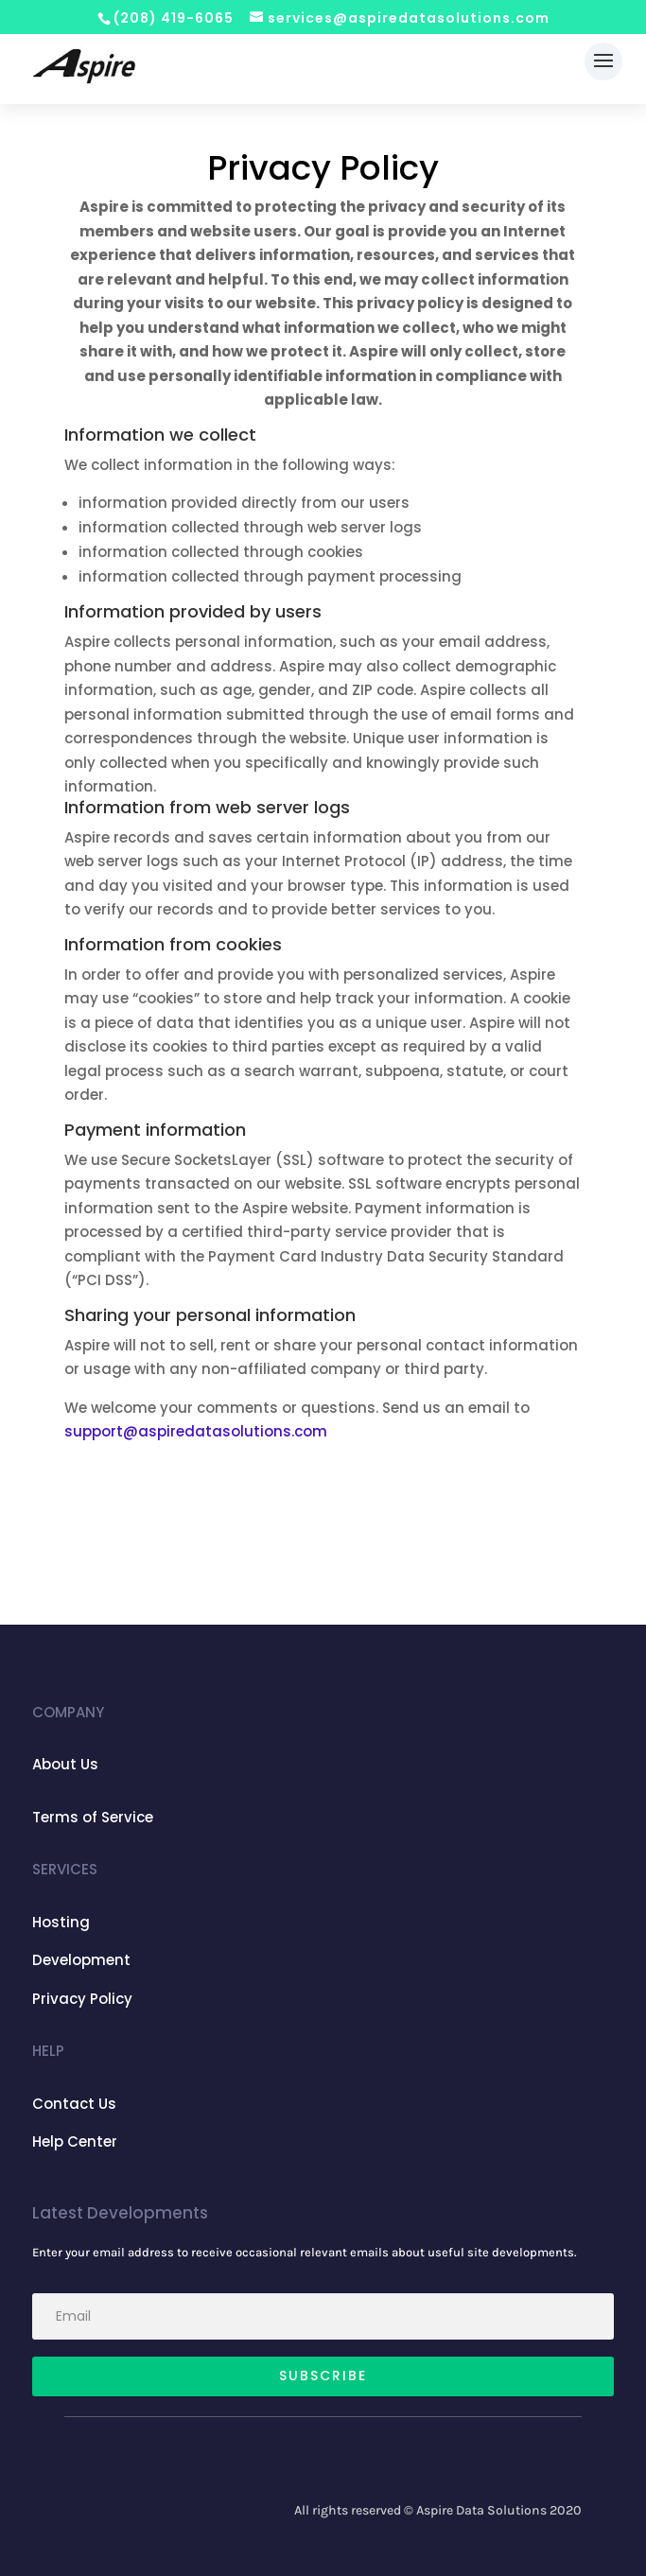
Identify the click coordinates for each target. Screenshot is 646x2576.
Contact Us (74, 2104)
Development (81, 1960)
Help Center (74, 2141)
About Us (65, 1764)
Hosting (61, 1922)
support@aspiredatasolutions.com (195, 1431)
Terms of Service (92, 1817)
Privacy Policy (82, 1999)
